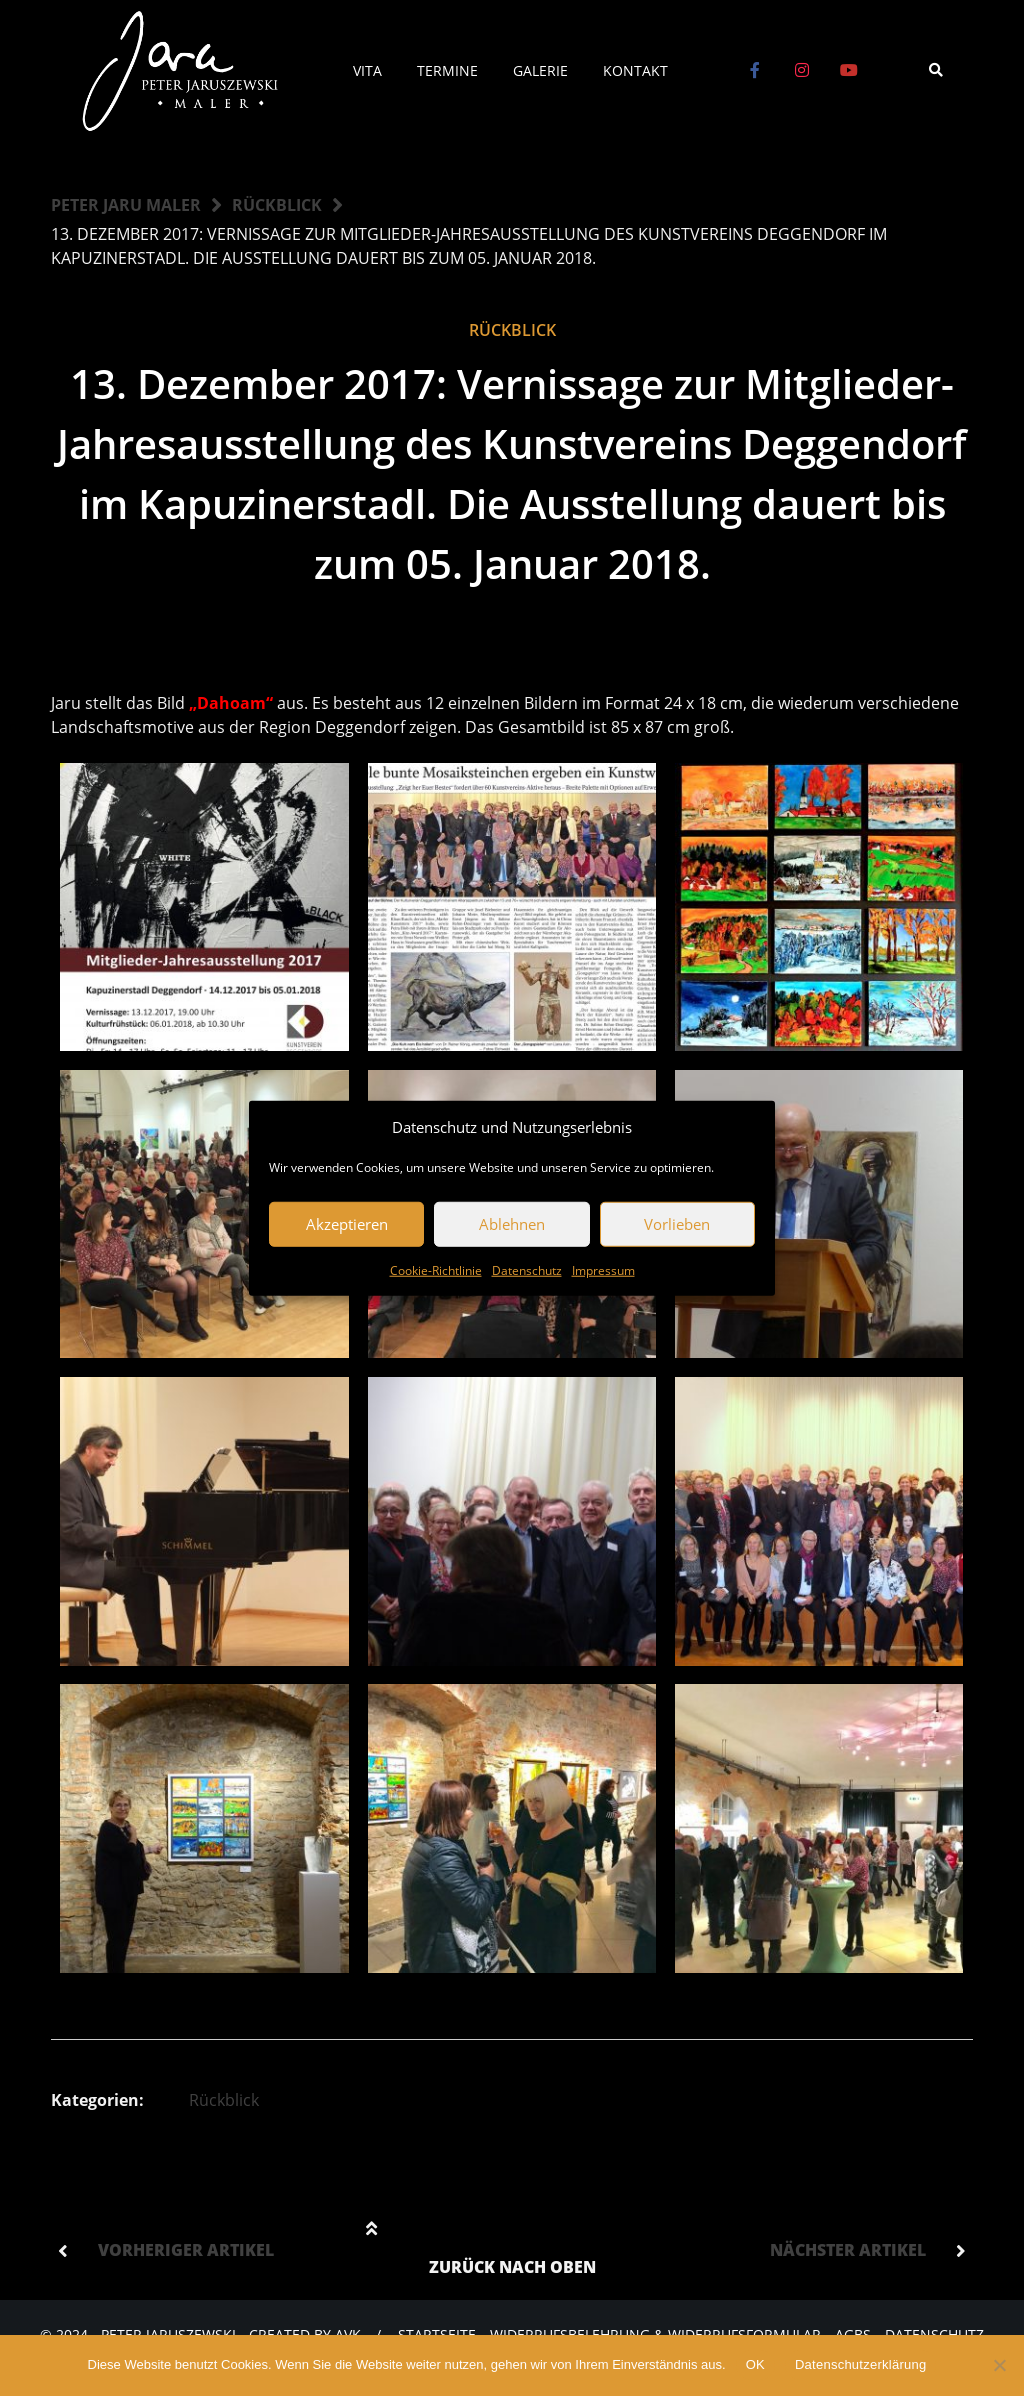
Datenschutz (527, 1269)
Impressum (603, 1269)
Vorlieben (677, 1224)
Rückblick (277, 205)
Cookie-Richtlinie (436, 1269)
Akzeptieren (347, 1224)
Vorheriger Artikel (186, 2250)
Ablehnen (512, 1224)
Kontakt (635, 70)
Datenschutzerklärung (860, 2364)
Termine (447, 70)
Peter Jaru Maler (126, 205)
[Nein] (999, 2365)
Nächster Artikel (848, 2250)
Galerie (540, 70)
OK (755, 2364)
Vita (367, 70)
